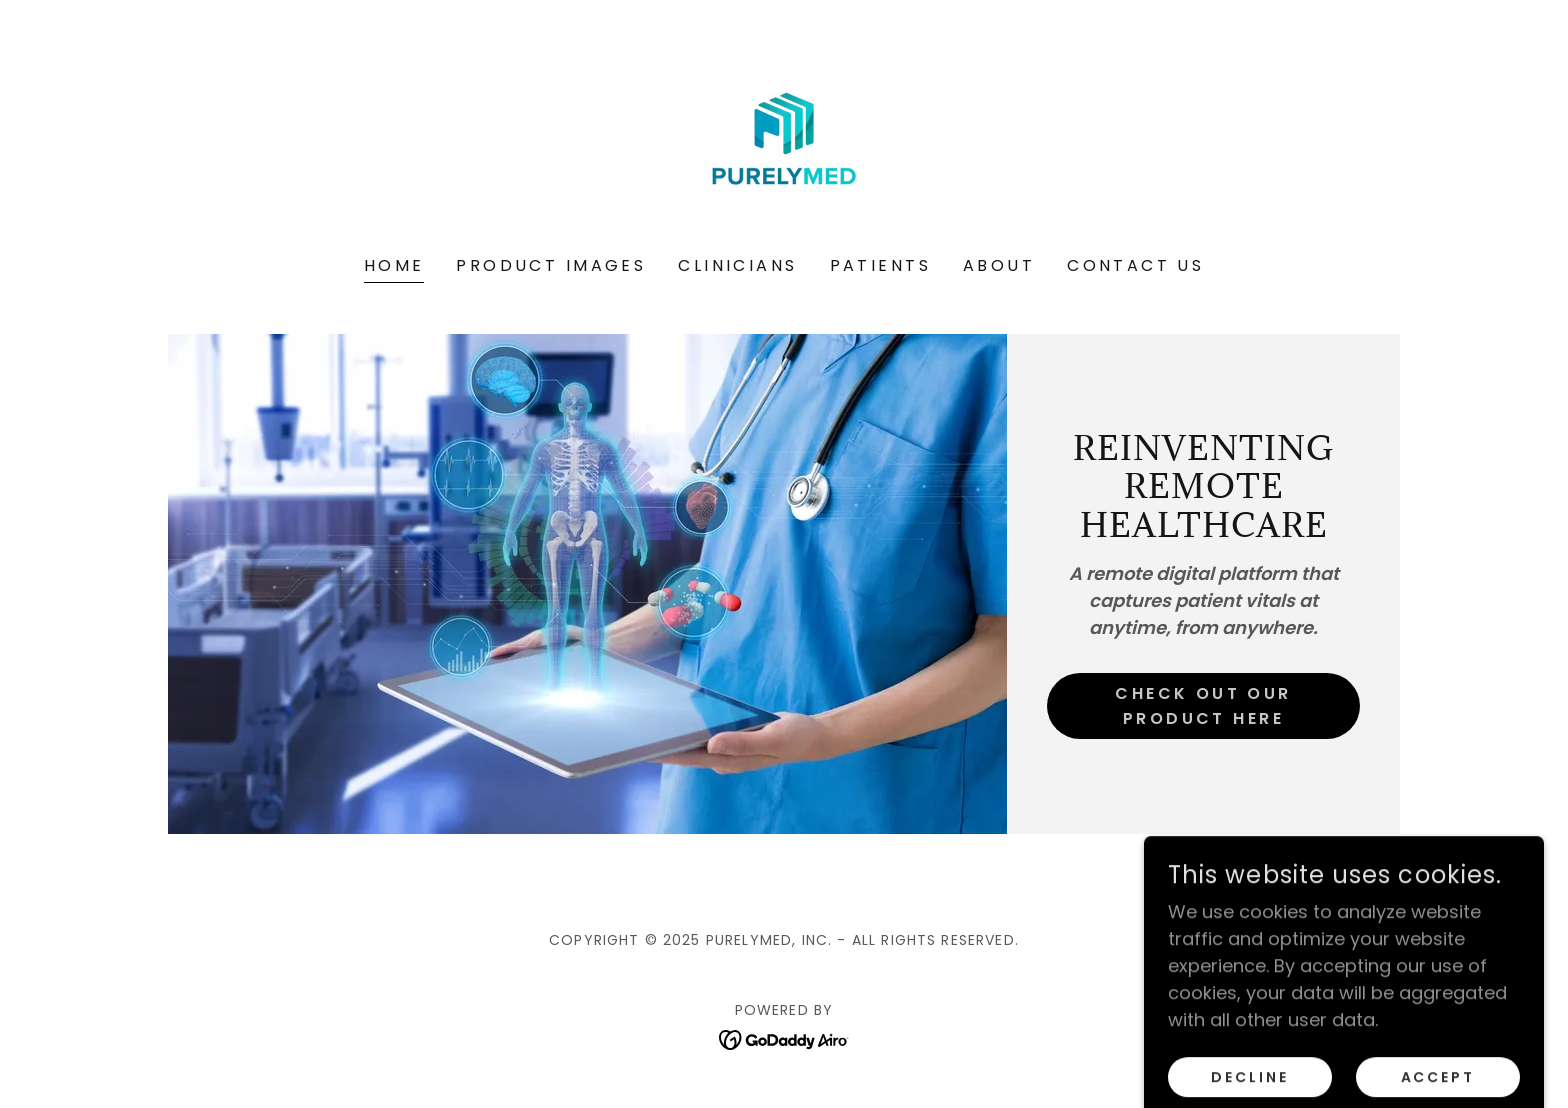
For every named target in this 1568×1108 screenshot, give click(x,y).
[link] (784, 141)
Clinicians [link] (737, 265)
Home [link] (394, 265)
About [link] (999, 265)
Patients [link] (880, 265)
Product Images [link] (551, 265)
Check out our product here (1203, 706)
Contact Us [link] (1135, 265)
